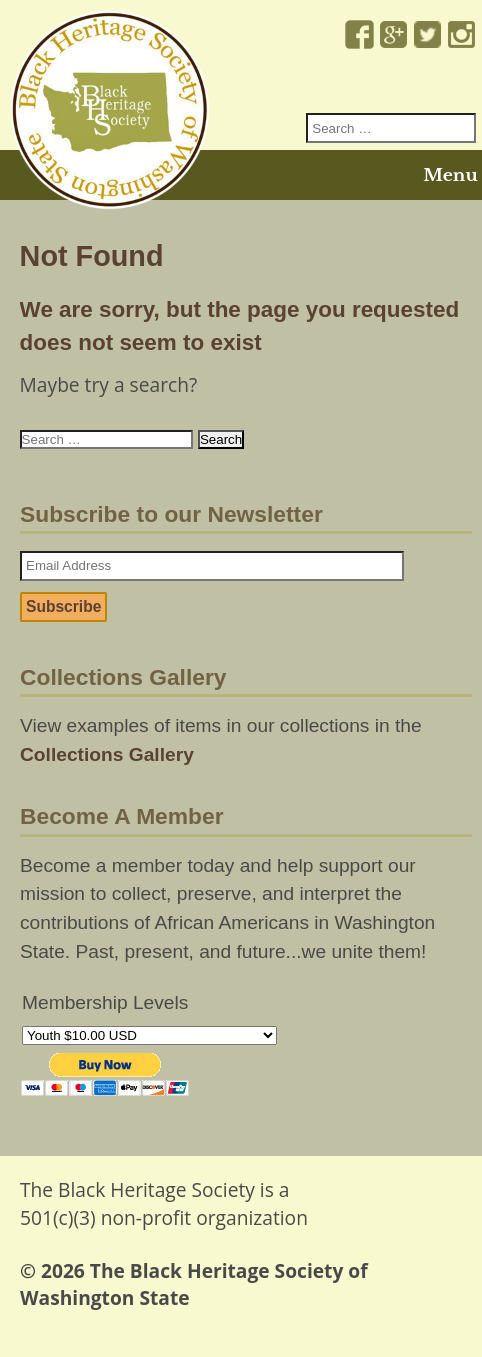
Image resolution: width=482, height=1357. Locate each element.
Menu (450, 175)
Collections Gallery (107, 754)
